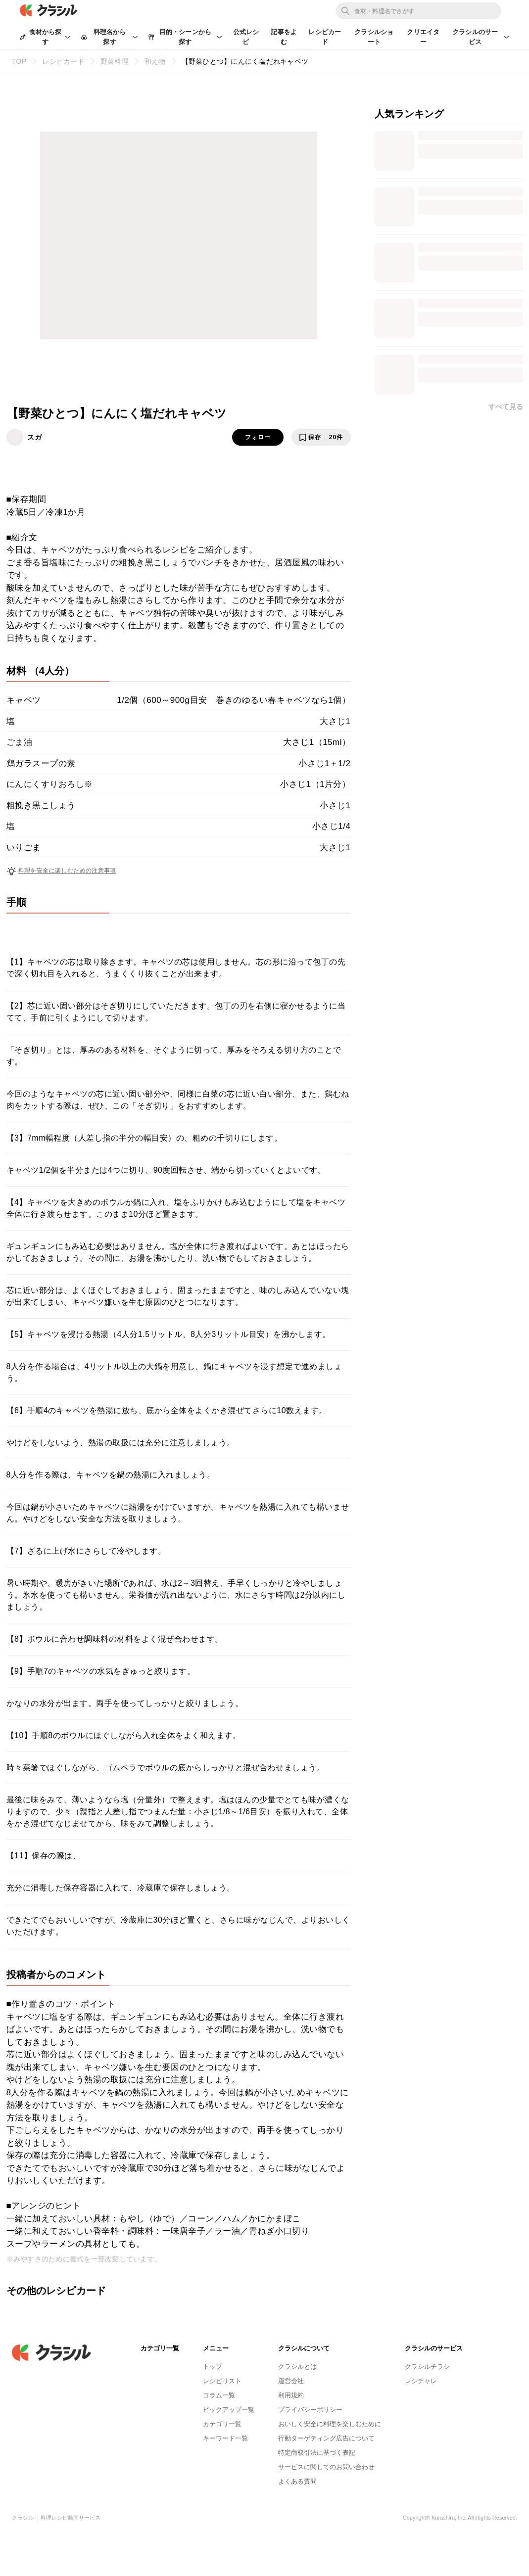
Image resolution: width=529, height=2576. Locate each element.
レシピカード (324, 37)
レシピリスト (222, 2381)
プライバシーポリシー (310, 2409)
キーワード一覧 (225, 2438)
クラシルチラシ (427, 2366)
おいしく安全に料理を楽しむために (329, 2424)
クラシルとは (297, 2366)
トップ (212, 2366)
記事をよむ (284, 37)
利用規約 (291, 2395)
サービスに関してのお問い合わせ (326, 2467)
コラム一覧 (219, 2395)
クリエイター (423, 37)
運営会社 (291, 2381)
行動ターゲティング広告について (326, 2438)
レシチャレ (421, 2381)
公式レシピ (246, 37)
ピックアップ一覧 (228, 2409)
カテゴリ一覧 (222, 2424)
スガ (34, 437)
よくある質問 (297, 2481)
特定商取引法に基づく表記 (316, 2452)
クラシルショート (373, 37)
